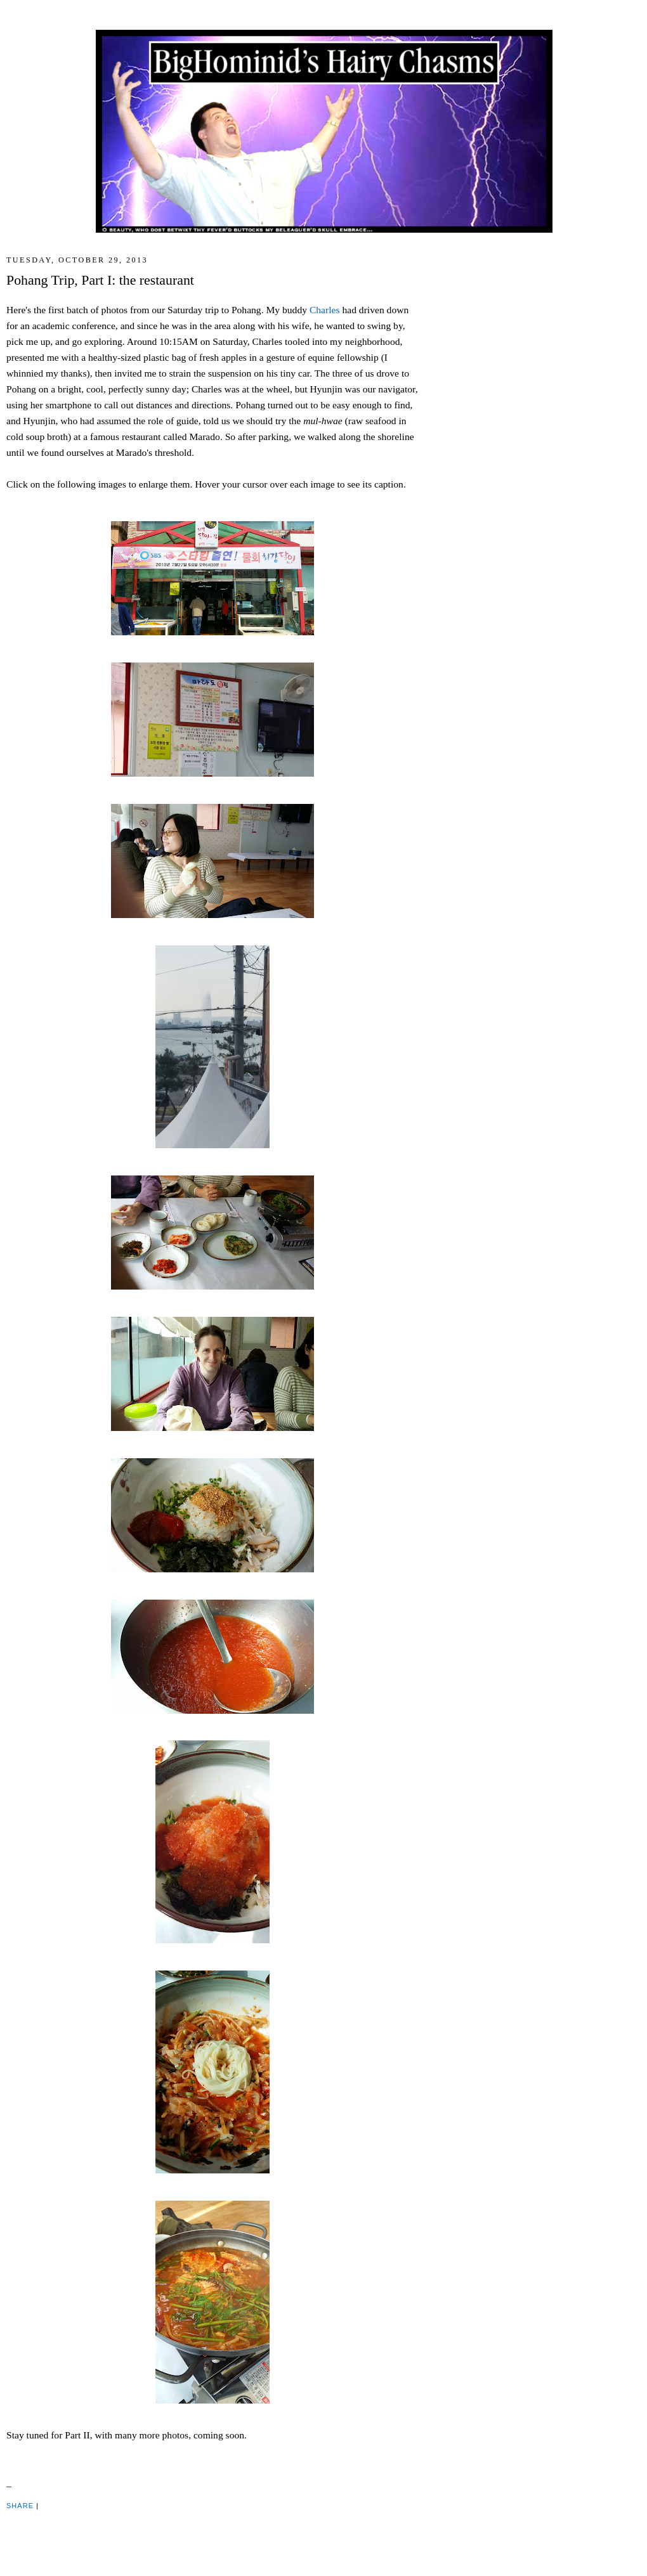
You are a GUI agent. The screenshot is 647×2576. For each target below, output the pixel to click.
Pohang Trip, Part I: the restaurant (100, 280)
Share (20, 2505)
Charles (325, 309)
